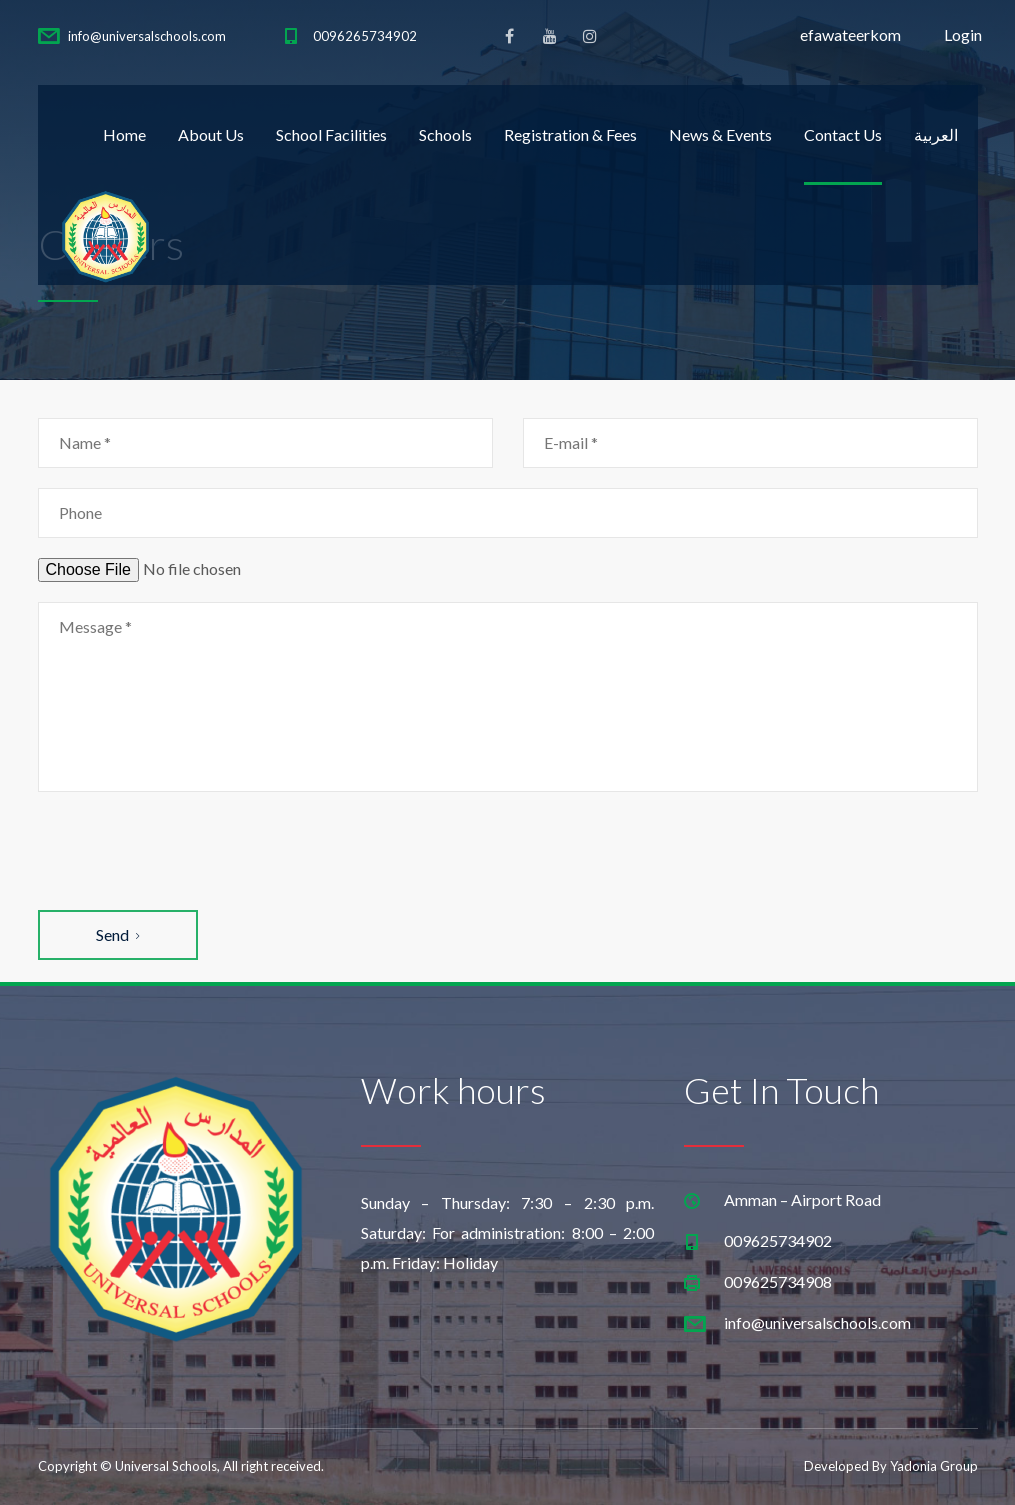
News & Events (720, 134)
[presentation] (190, 851)
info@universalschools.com (147, 36)
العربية (936, 134)
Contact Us (843, 134)
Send (117, 934)
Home (124, 134)
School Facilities (331, 134)
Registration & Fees (570, 134)
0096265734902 (365, 36)
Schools (445, 134)
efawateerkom (850, 34)
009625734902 (778, 1240)
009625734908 (778, 1281)
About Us (211, 134)
